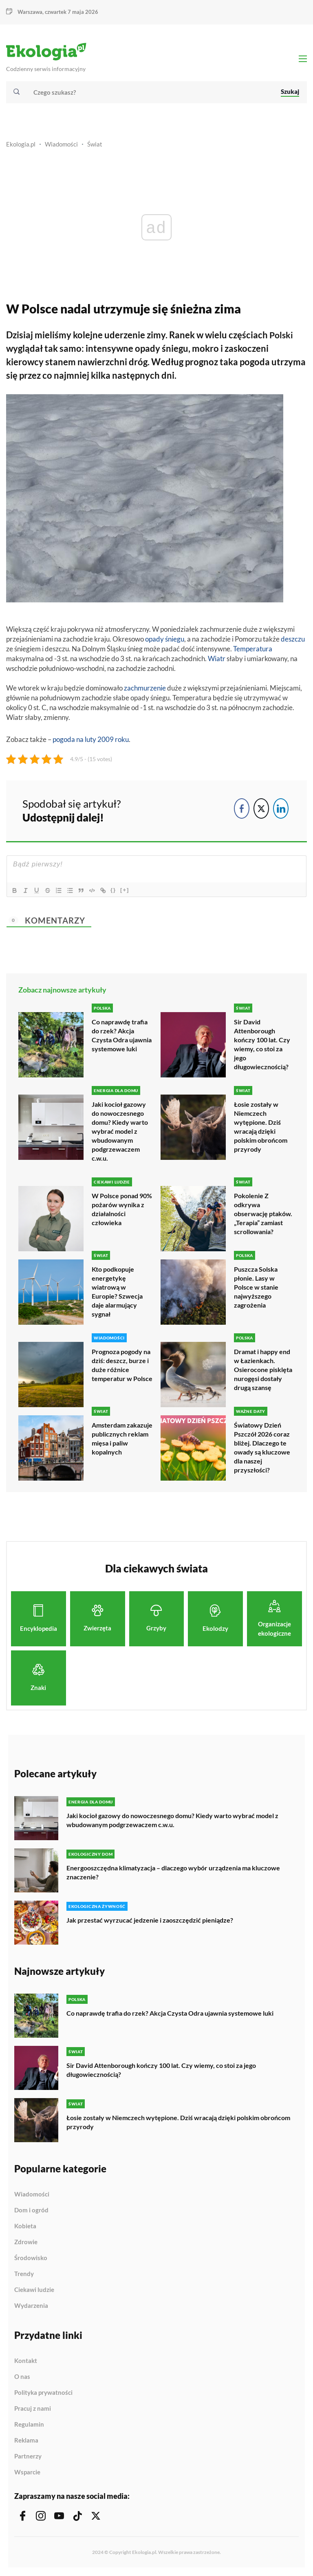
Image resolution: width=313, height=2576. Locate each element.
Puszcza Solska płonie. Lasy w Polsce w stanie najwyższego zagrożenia (256, 1288)
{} (116, 891)
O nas (22, 2377)
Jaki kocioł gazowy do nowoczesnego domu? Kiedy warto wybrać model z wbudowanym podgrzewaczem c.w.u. (120, 1133)
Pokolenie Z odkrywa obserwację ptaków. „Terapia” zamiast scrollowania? (263, 1215)
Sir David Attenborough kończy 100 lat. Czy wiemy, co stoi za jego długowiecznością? (262, 1046)
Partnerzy (28, 2457)
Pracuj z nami (32, 2409)
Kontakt (25, 2361)
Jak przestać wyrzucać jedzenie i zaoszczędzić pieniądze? (149, 1920)
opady (154, 640)
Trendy (24, 2274)
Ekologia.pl (20, 146)
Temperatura (252, 650)
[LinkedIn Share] (281, 810)
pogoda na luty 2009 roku (91, 741)
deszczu (293, 640)
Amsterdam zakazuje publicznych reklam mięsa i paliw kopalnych (122, 1439)
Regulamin (29, 2425)
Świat (94, 146)
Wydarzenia (31, 2306)
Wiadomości (61, 146)
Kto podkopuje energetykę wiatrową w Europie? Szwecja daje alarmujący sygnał (117, 1292)
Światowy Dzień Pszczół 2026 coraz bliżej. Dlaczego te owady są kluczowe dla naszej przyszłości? (262, 1448)
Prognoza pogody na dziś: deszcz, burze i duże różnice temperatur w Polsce (122, 1365)
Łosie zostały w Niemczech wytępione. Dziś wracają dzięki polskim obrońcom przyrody (260, 1128)
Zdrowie (25, 2242)
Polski (281, 336)
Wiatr (216, 660)
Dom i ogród (31, 2210)
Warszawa (30, 12)
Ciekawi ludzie (34, 2290)
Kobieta (25, 2226)
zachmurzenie (145, 689)
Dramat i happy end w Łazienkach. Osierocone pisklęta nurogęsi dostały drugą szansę (263, 1370)
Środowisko (30, 2258)
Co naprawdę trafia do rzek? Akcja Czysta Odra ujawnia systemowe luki (122, 1037)
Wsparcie (27, 2472)
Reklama (26, 2441)
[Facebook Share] (241, 810)
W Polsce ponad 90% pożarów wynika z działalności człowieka (122, 1210)
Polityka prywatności (43, 2393)
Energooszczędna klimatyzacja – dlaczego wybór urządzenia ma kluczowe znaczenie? (173, 1872)
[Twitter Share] (261, 810)
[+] (127, 891)
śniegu (174, 640)
